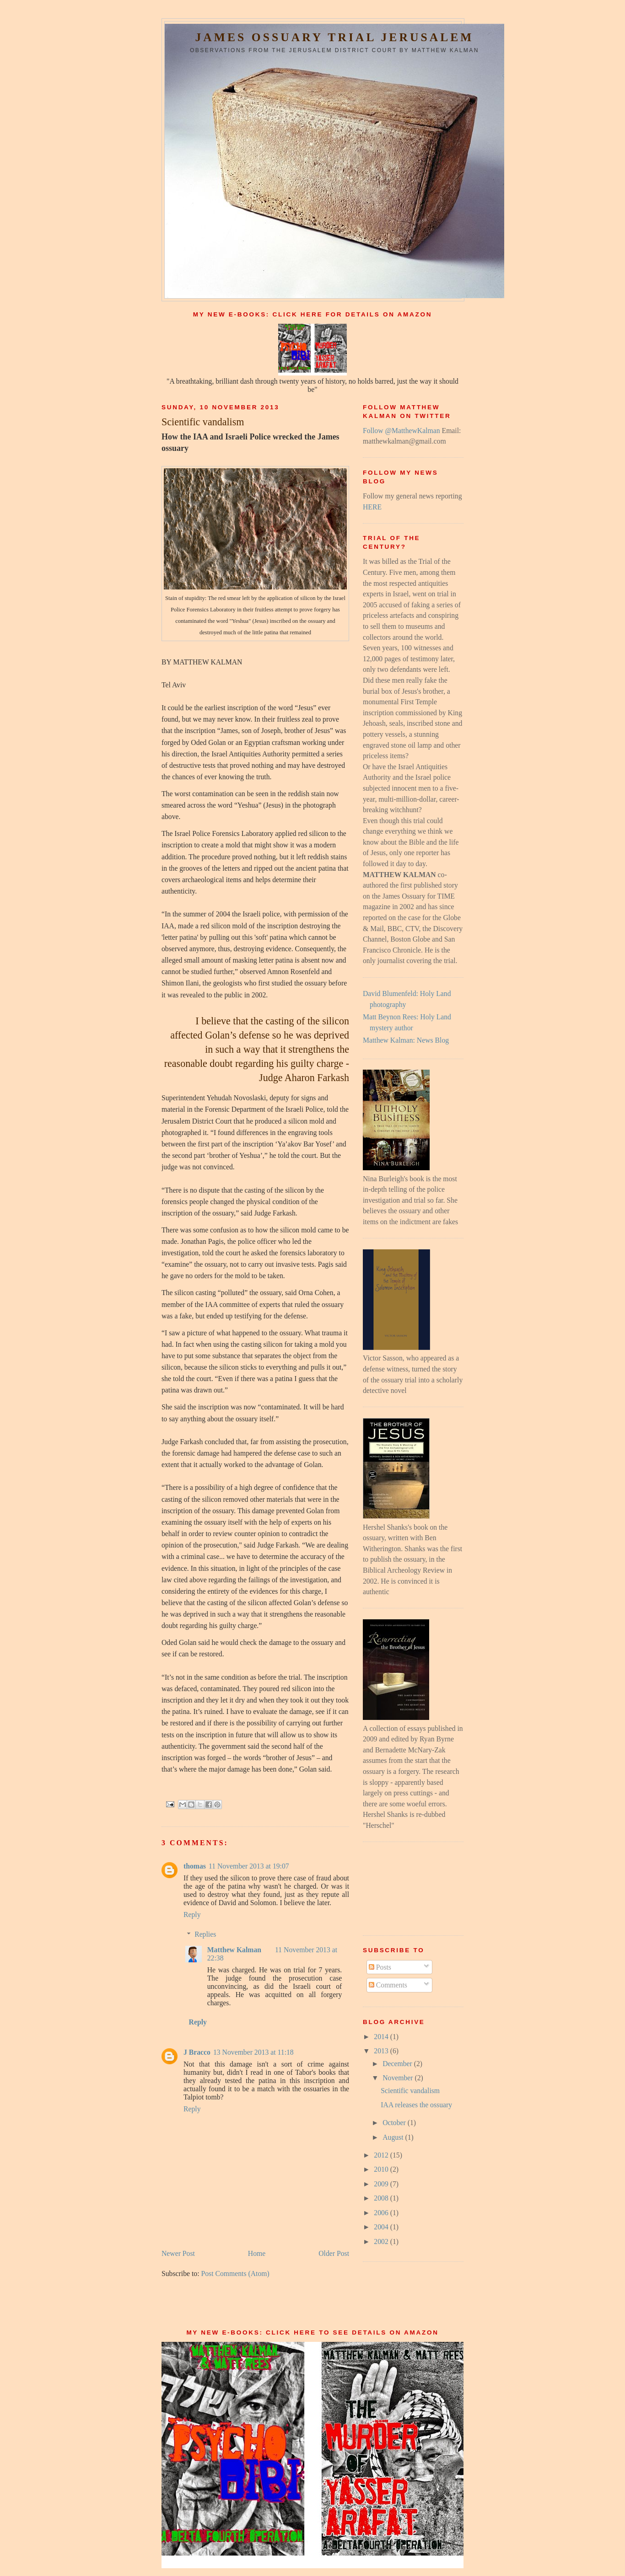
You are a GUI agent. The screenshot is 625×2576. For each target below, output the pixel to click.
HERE (372, 507)
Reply (192, 1914)
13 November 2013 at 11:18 (253, 2052)
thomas (194, 1866)
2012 (382, 2155)
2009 (382, 2184)
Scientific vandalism (410, 2090)
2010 (382, 2169)
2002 (382, 2241)
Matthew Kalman (234, 1950)
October (395, 2122)
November (399, 2078)
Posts (380, 1967)
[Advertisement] (404, 1887)
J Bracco (196, 2052)
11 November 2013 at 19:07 (249, 1866)
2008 (382, 2198)
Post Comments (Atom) (235, 2273)
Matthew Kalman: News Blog (406, 1040)
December (398, 2063)
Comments (388, 1985)
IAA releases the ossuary (416, 2105)
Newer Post (178, 2253)
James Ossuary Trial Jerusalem (334, 37)
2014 (382, 2036)
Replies (205, 1934)
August (394, 2137)
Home (256, 2253)
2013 (382, 2051)
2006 (382, 2213)
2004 (382, 2227)
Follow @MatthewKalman (401, 430)
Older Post (333, 2253)
